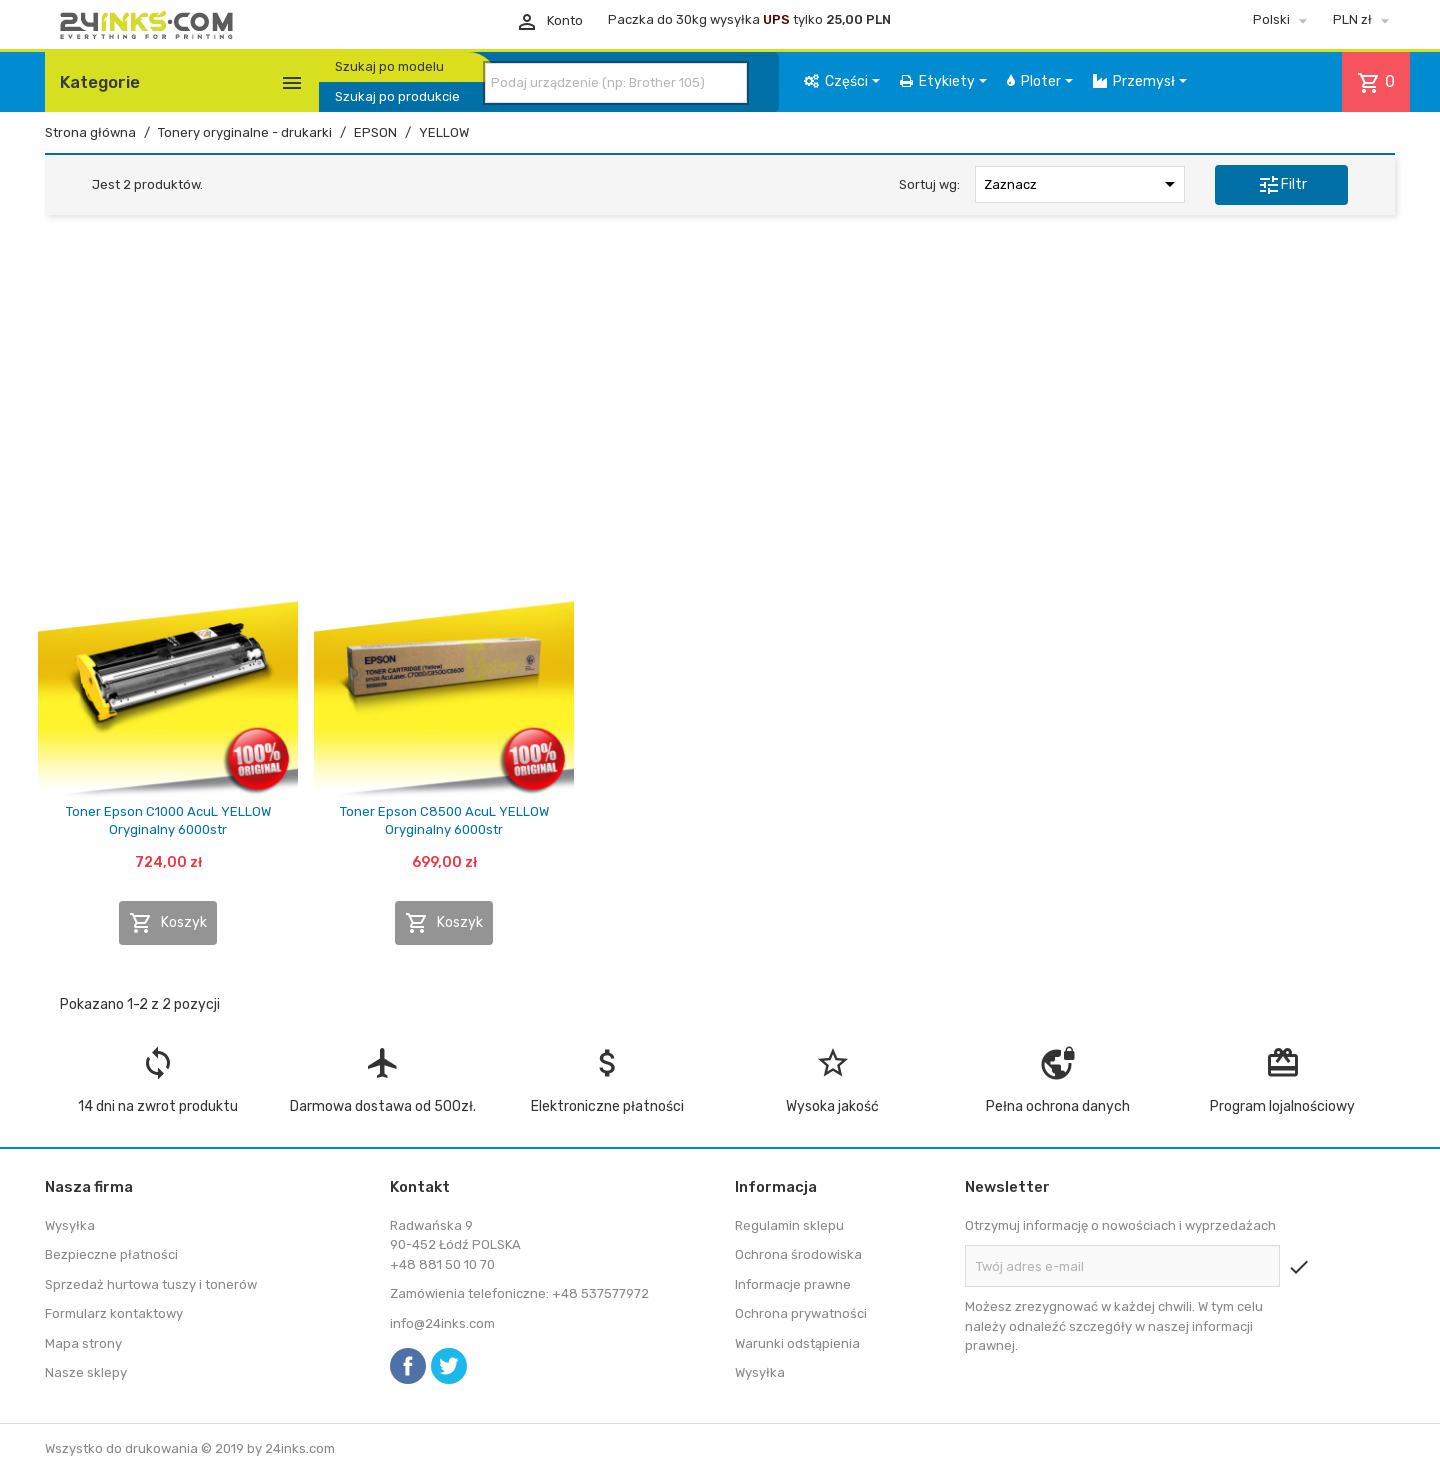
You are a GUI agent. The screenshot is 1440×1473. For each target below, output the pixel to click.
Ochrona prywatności (801, 1313)
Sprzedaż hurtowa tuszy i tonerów (151, 1284)
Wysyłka (70, 1225)
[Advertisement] (720, 383)
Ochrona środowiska (798, 1254)
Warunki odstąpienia (797, 1343)
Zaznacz (1083, 184)
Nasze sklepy (86, 1372)
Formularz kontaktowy (114, 1313)
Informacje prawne (793, 1284)
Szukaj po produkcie (397, 96)
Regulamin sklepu (789, 1225)
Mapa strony (83, 1343)
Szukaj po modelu (389, 66)
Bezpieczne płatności (111, 1254)
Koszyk (168, 923)
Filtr (1282, 185)
